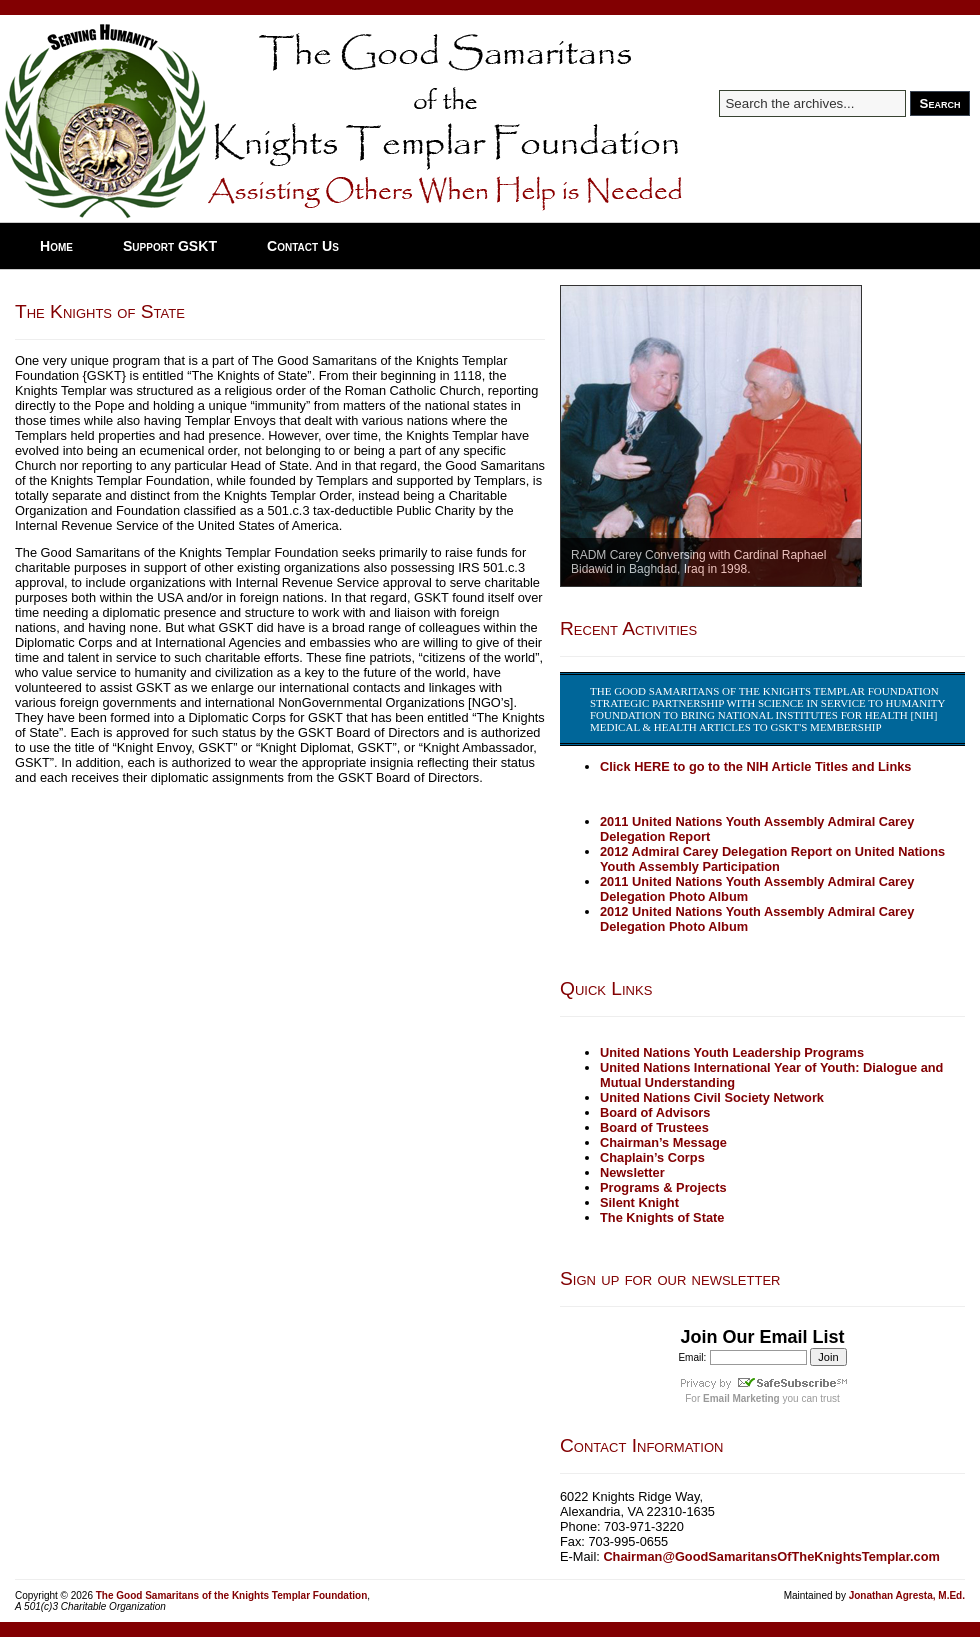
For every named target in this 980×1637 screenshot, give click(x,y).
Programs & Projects (663, 1187)
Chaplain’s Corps (652, 1157)
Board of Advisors (655, 1112)
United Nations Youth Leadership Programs (732, 1052)
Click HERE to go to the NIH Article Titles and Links (755, 766)
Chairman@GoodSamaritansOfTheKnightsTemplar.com (771, 1556)
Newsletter (632, 1172)
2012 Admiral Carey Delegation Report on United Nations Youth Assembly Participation (772, 859)
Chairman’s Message (663, 1142)
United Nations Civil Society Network (712, 1097)
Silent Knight (639, 1202)
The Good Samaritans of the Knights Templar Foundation (232, 1595)
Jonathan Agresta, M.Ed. (907, 1595)
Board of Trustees (654, 1127)
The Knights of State (100, 311)
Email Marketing (741, 1398)
